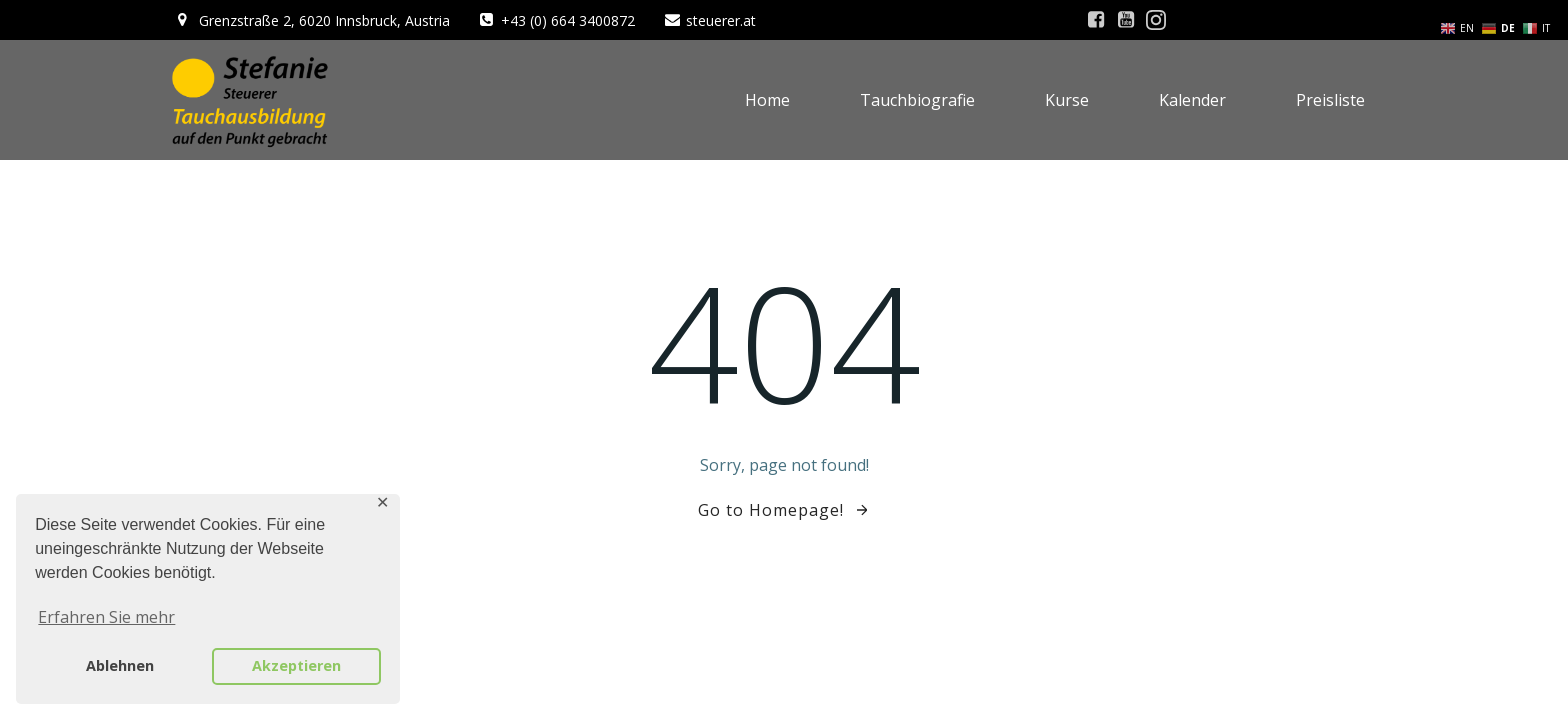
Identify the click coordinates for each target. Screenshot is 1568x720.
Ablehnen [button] (120, 665)
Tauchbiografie (917, 100)
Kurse (1067, 100)
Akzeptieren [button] (296, 665)
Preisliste (1330, 100)
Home (767, 100)
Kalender (1192, 100)
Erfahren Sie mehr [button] (106, 617)
